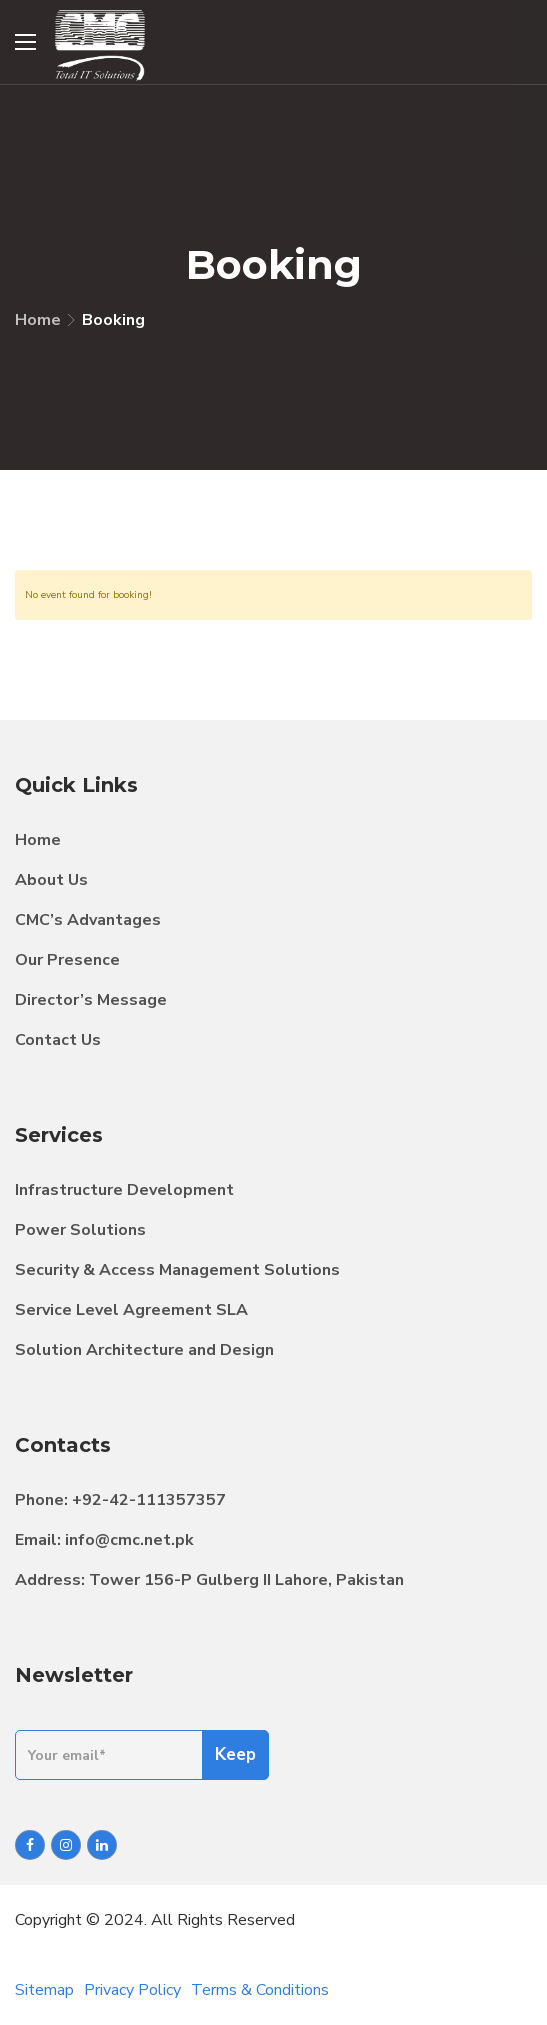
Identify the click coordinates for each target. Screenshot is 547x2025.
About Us (51, 880)
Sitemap (44, 1990)
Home (38, 320)
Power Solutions (80, 1230)
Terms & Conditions (260, 1990)
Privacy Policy (132, 1990)
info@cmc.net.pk (129, 1540)
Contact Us (58, 1040)
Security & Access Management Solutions (177, 1270)
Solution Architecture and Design (144, 1350)
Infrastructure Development (124, 1190)
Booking (113, 320)
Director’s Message (91, 1000)
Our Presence (67, 960)
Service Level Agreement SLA (131, 1310)
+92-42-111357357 (149, 1500)
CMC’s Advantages (88, 920)
